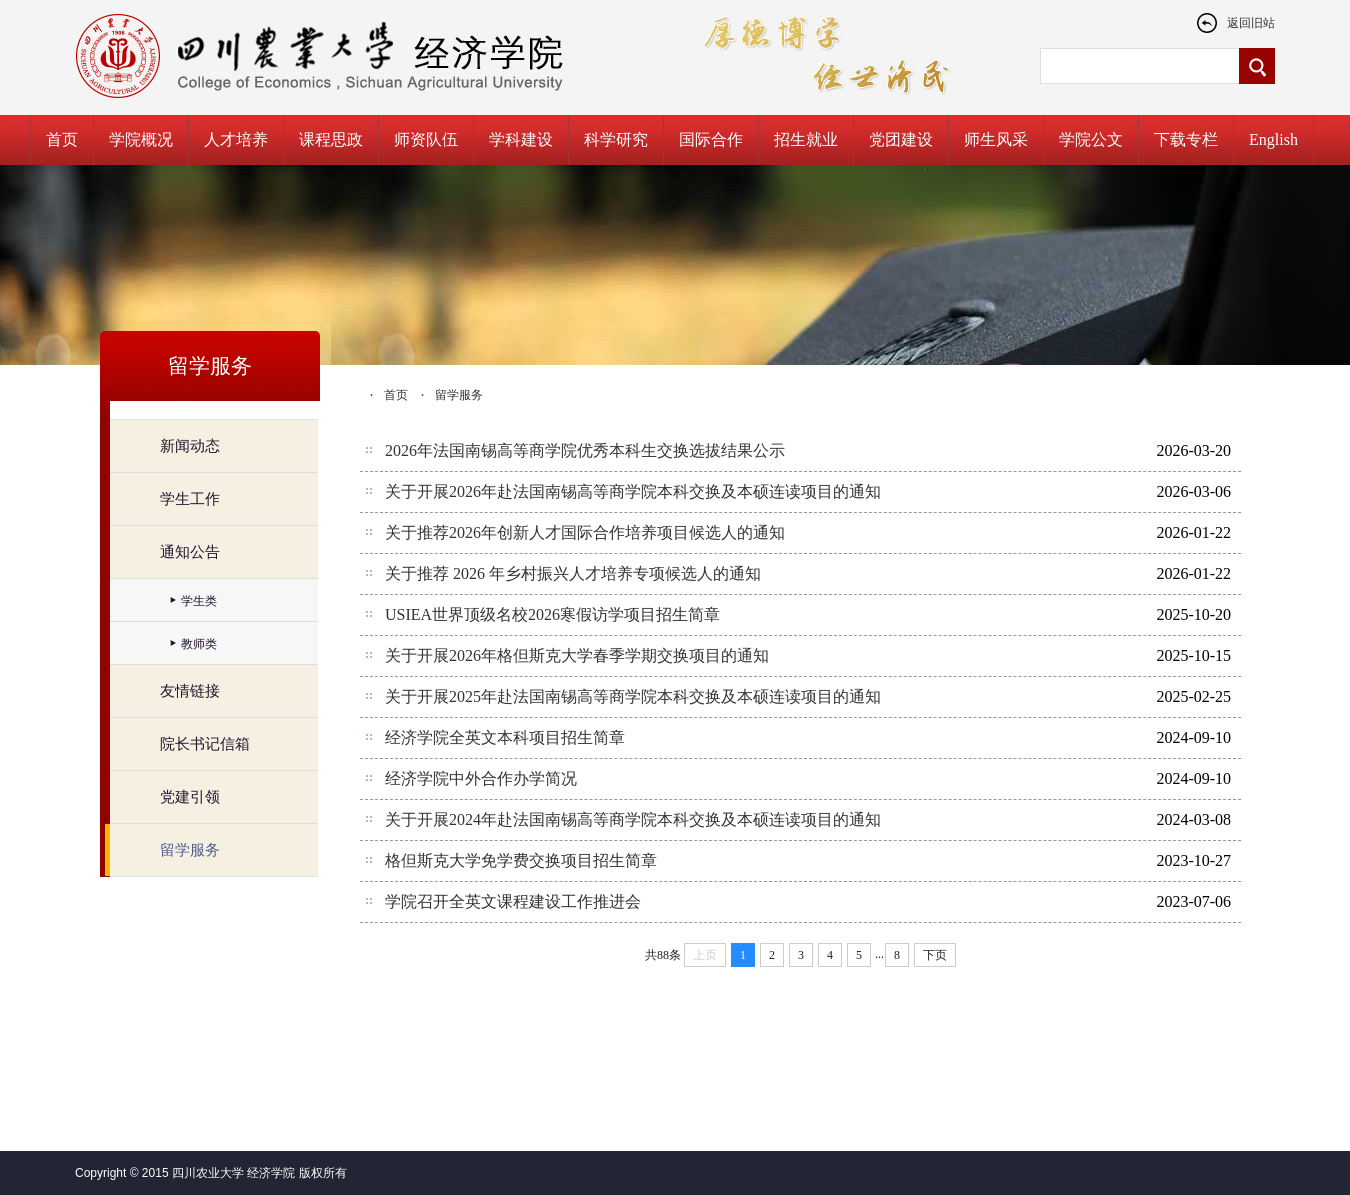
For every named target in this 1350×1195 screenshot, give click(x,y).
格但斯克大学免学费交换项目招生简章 (521, 860)
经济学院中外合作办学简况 (481, 778)
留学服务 (190, 850)
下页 (935, 955)
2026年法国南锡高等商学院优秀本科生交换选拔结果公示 (585, 450)
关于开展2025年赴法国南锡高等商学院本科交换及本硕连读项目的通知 (633, 696)
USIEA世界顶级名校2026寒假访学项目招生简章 (552, 614)
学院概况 (141, 139)
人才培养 (236, 139)
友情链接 (190, 691)
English (1273, 139)
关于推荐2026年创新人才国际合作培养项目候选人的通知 (585, 532)
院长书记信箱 (205, 744)
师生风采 (996, 139)
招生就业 (806, 139)
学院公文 (1091, 139)
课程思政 (331, 139)
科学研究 (616, 139)
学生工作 (190, 499)
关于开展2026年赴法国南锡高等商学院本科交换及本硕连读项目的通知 (633, 491)
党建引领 (190, 797)
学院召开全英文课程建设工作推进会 (513, 901)
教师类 (199, 644)
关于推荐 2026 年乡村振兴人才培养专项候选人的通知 (573, 573)
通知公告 (190, 552)
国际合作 (711, 139)
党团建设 (901, 139)
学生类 (199, 601)
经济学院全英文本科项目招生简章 (505, 737)
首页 (62, 139)
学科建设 (521, 139)
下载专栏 (1186, 139)
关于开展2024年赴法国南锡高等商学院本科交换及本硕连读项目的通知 (633, 819)
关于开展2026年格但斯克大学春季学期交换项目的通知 (577, 655)
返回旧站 (1236, 23)
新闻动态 (190, 446)
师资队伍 (426, 139)
